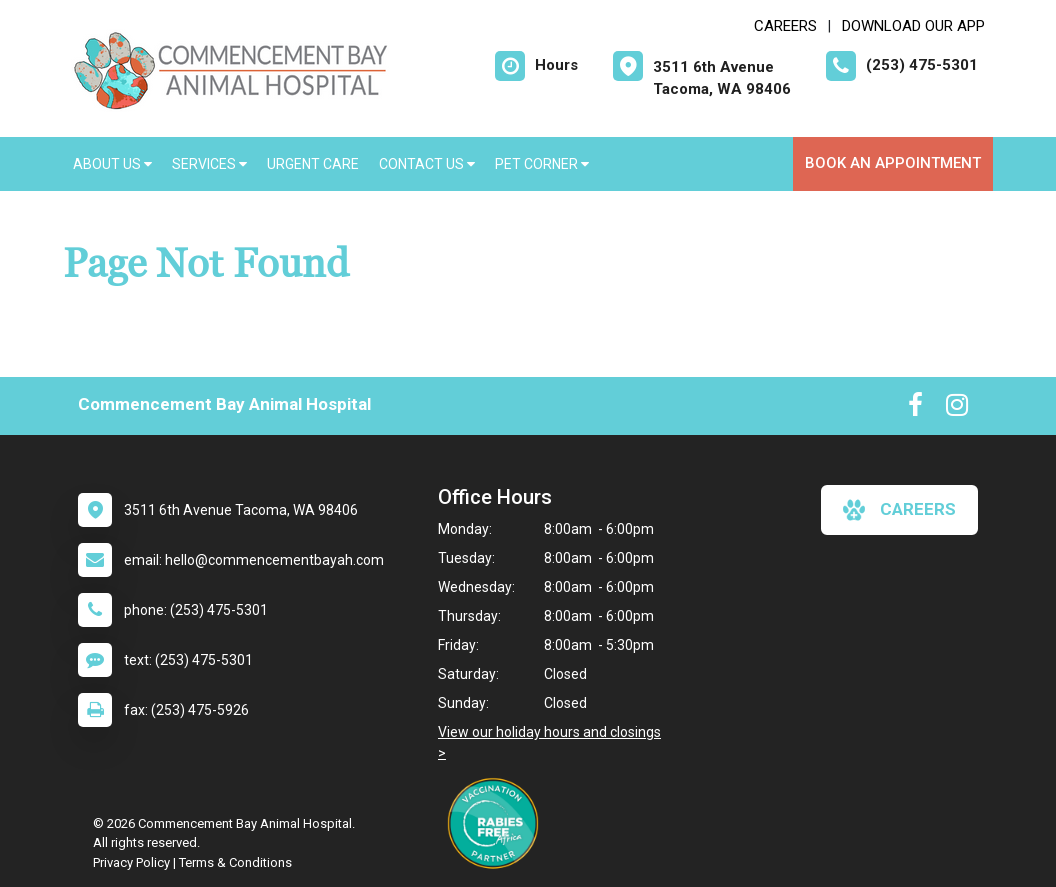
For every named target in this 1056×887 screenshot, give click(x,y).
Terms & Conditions (235, 862)
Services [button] (209, 164)
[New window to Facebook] (915, 409)
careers (899, 510)
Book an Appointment (893, 163)
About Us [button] (112, 164)
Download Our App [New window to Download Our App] (913, 26)
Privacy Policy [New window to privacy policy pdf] (131, 862)
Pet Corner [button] (542, 164)
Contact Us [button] (427, 164)
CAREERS (785, 26)
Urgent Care (313, 164)
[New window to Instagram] (957, 409)
